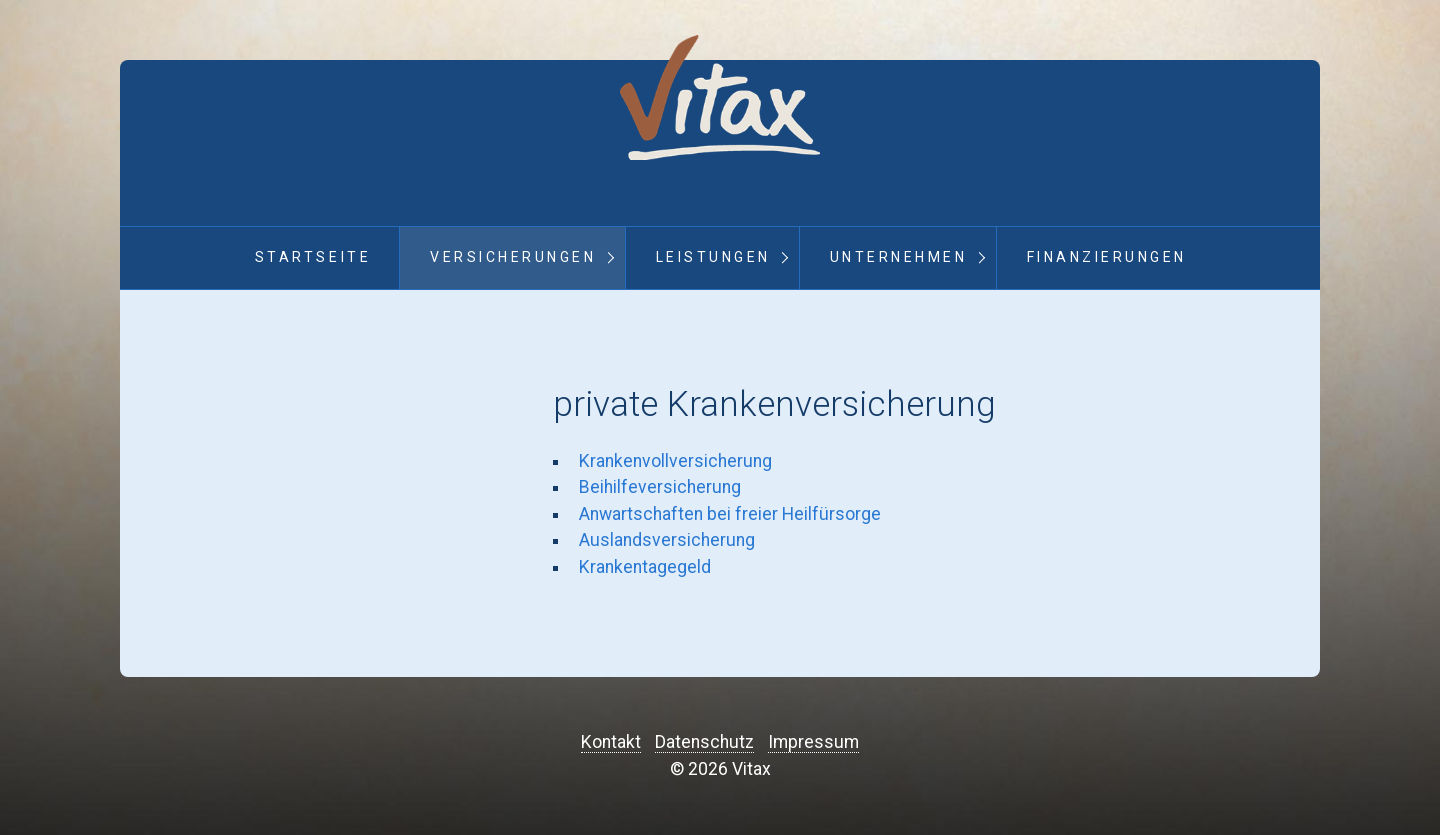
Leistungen (713, 257)
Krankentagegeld (645, 567)
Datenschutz (704, 742)
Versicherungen (513, 257)
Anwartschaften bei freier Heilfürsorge (730, 514)
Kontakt (611, 742)
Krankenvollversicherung (675, 461)
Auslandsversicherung (667, 540)
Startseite (313, 257)
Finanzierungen (1107, 257)
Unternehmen (899, 257)
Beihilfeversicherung (660, 487)
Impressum (813, 742)
